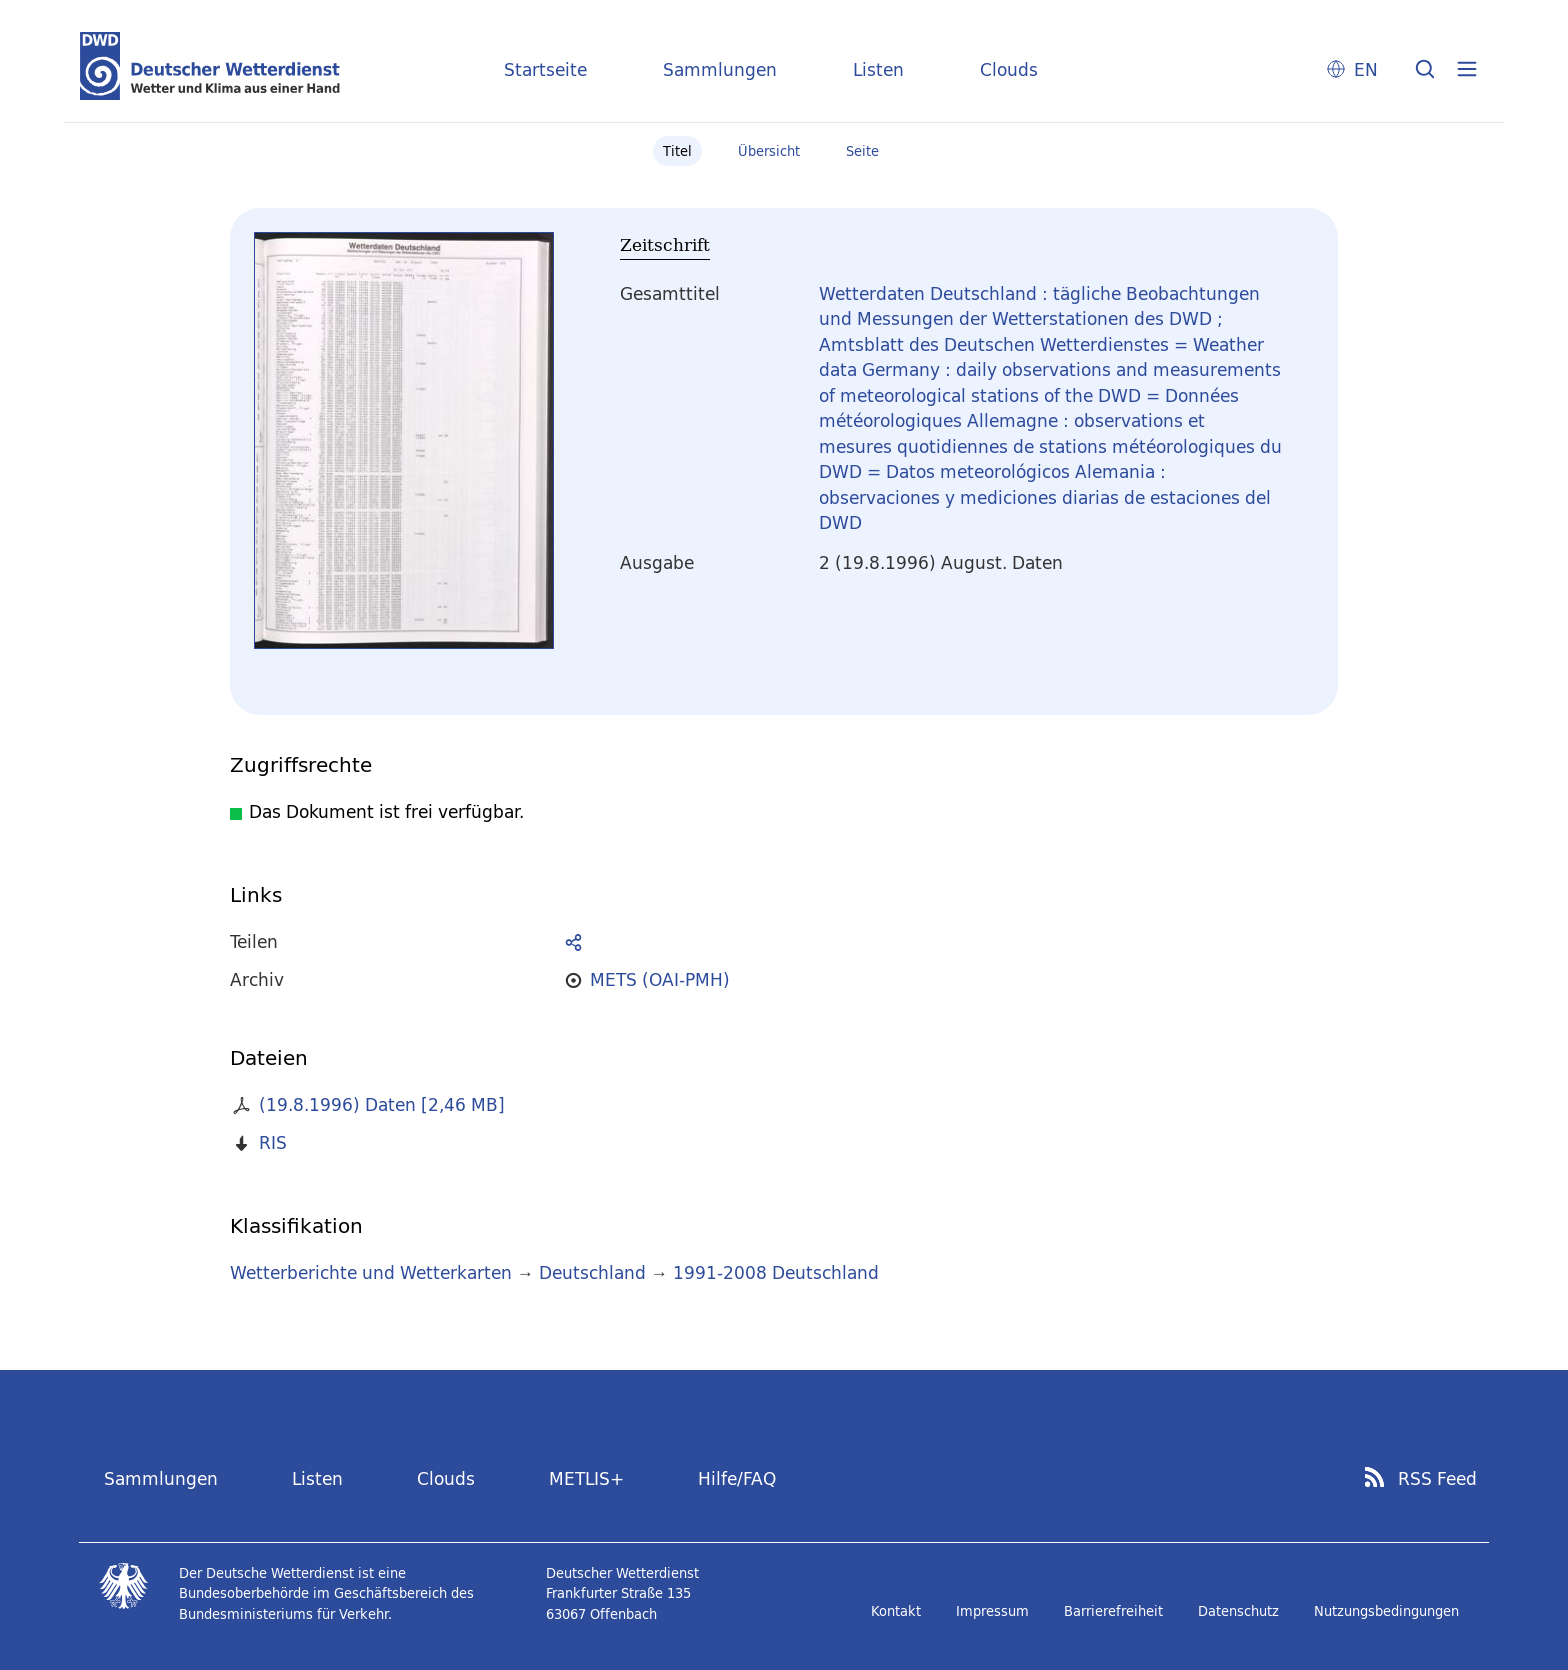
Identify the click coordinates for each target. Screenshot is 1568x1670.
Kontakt (896, 1611)
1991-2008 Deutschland (776, 1272)
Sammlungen (720, 69)
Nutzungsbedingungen (1386, 1611)
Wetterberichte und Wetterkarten (371, 1272)
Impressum (992, 1611)
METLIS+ (586, 1478)
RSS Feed (1437, 1479)
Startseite (545, 69)
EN (1366, 69)
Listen (878, 69)
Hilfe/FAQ (737, 1478)
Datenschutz (1238, 1611)
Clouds (1009, 69)
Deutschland (592, 1272)
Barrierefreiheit (1113, 1611)
